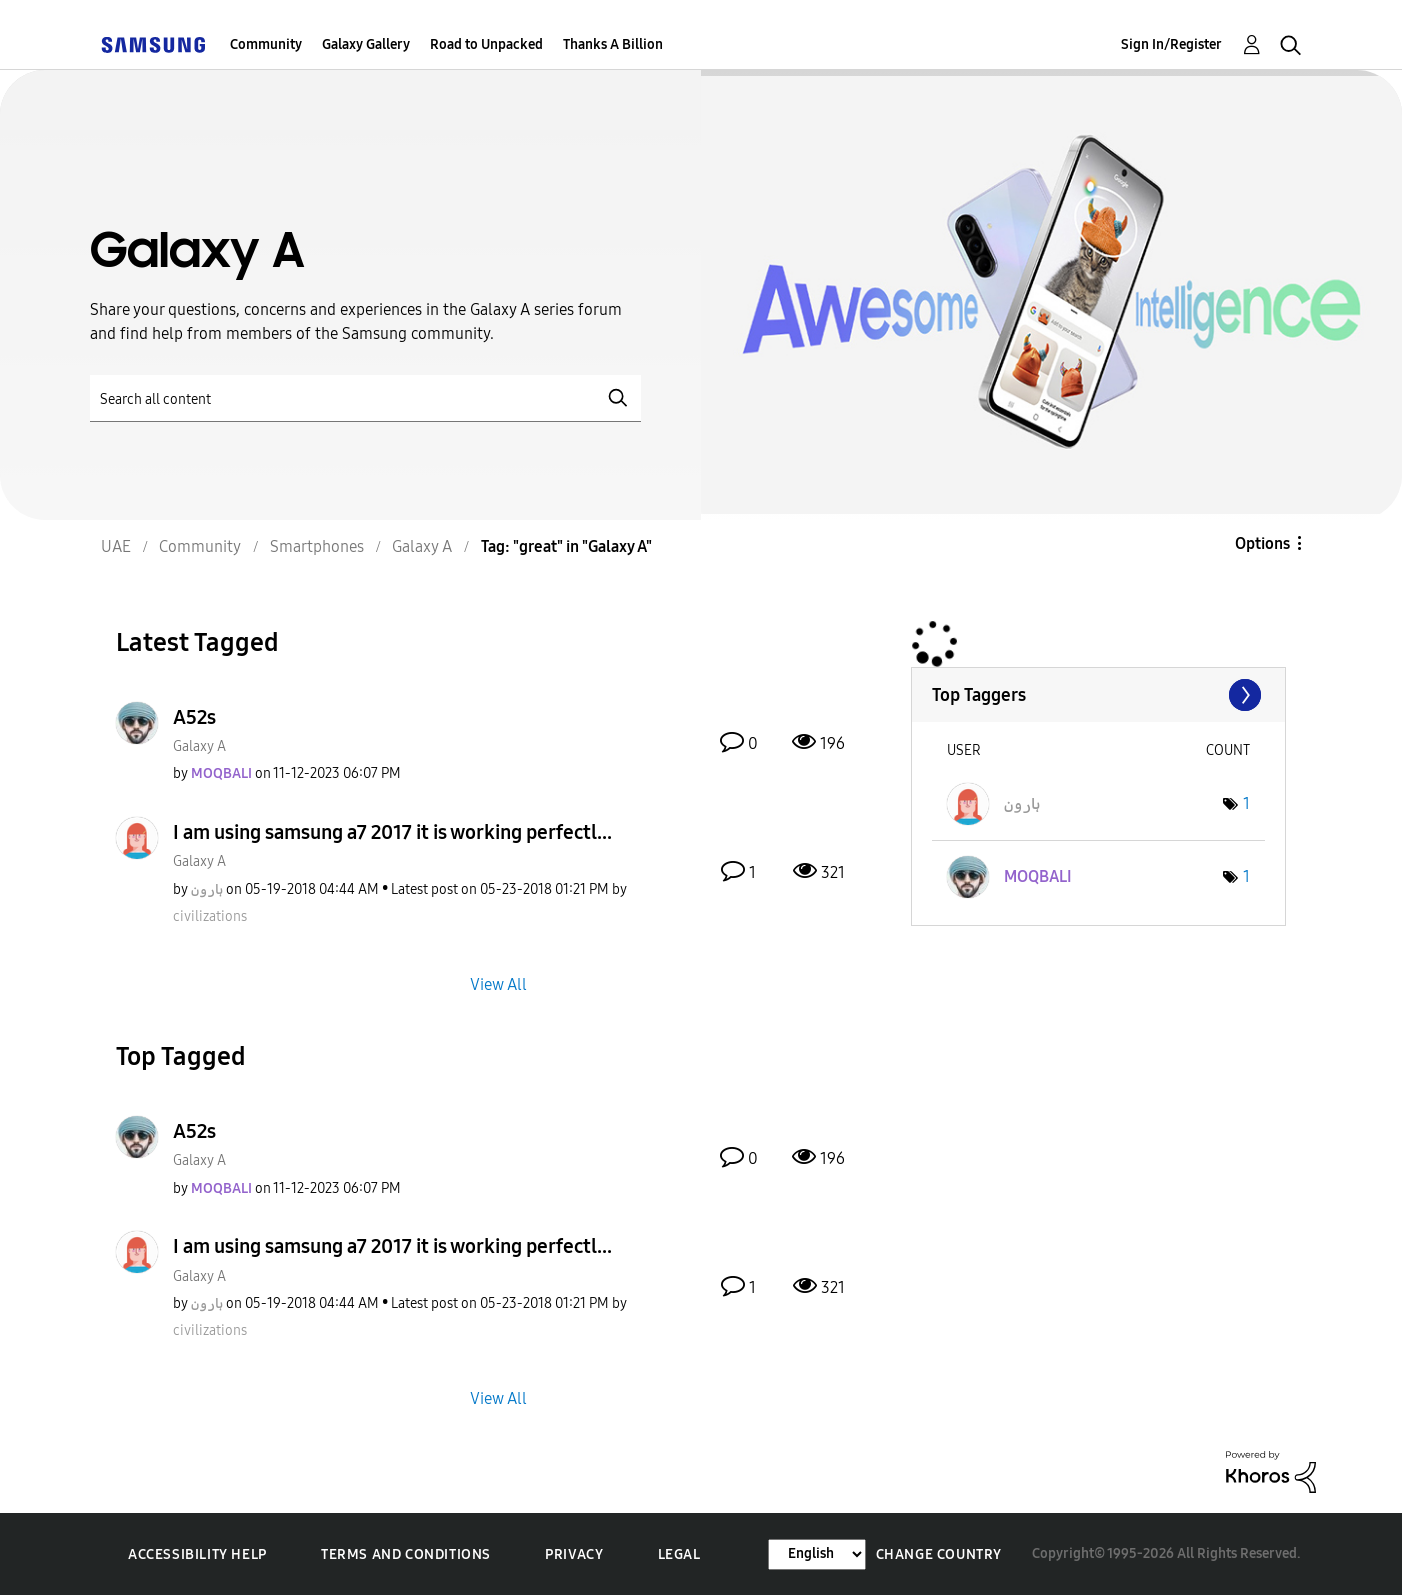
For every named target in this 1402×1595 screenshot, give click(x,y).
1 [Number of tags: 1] (1246, 803)
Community (266, 44)
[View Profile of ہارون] (207, 889)
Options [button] (1262, 543)
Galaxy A (199, 746)
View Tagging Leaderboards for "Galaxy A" (1098, 695)
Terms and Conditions (406, 1554)
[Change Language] (817, 1554)
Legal (679, 1554)
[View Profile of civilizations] (210, 916)
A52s (194, 717)
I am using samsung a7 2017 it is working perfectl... (392, 832)
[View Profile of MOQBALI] (221, 773)
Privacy (574, 1554)
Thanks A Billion (613, 44)
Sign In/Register (1171, 44)
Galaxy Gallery (366, 44)
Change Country (939, 1554)
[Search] (365, 398)
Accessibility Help (197, 1554)
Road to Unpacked (486, 44)
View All (498, 983)
